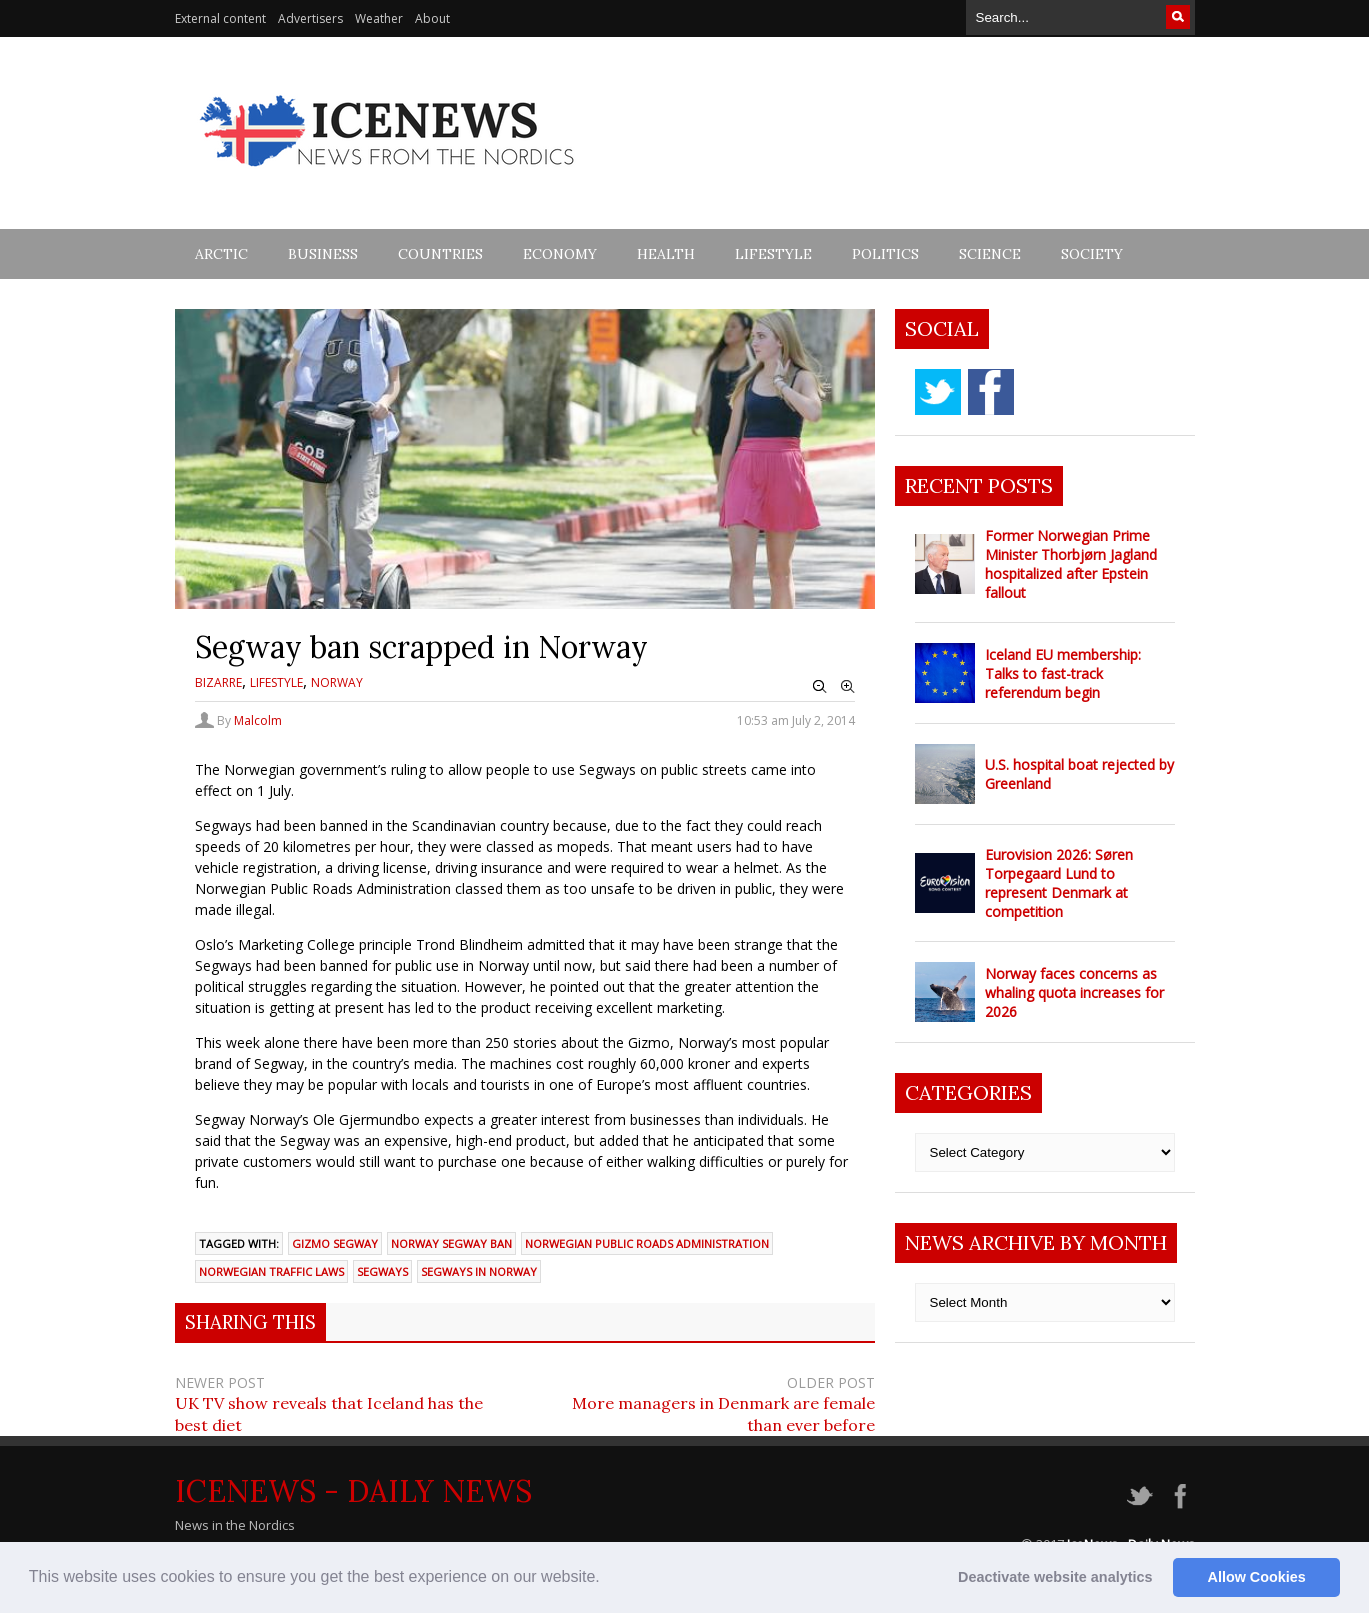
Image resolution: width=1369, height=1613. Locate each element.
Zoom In (848, 687)
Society (1092, 254)
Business (323, 254)
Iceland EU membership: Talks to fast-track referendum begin (1063, 673)
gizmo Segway (335, 1243)
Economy (560, 254)
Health (666, 254)
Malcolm (258, 720)
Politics (885, 254)
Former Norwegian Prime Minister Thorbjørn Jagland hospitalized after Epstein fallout (1071, 564)
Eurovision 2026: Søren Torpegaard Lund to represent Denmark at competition (1059, 883)
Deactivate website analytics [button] (1055, 1577)
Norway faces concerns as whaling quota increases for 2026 (1074, 992)
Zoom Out (820, 687)
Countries (440, 254)
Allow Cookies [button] (1257, 1577)
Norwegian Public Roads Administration (647, 1243)
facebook (991, 392)
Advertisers (310, 18)
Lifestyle (773, 254)
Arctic (221, 254)
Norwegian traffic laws (271, 1271)
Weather (379, 18)
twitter (938, 392)
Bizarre (218, 682)
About (432, 18)
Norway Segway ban (451, 1243)
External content (220, 18)
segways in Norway (479, 1271)
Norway (337, 682)
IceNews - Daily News (353, 1491)
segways (382, 1271)
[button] (607, 1579)
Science (990, 254)
